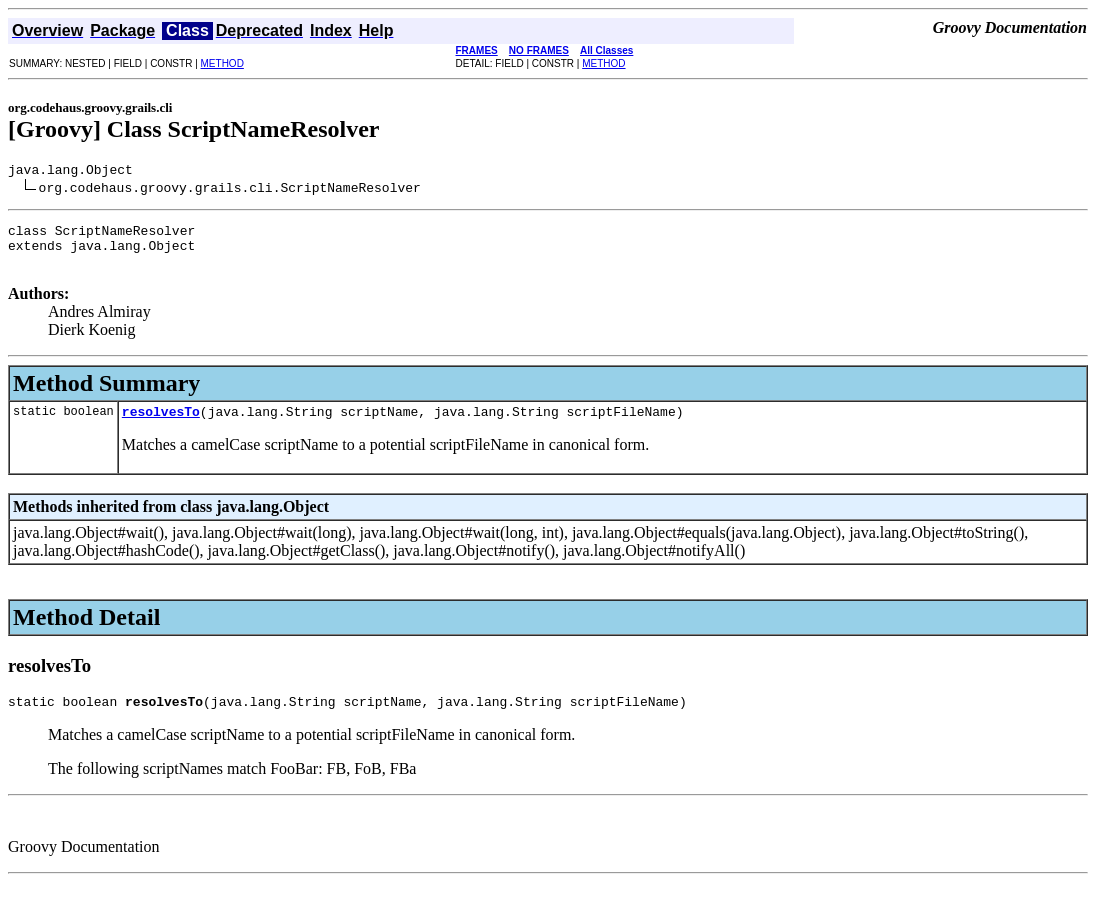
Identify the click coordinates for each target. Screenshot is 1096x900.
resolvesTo (161, 426)
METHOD (222, 63)
